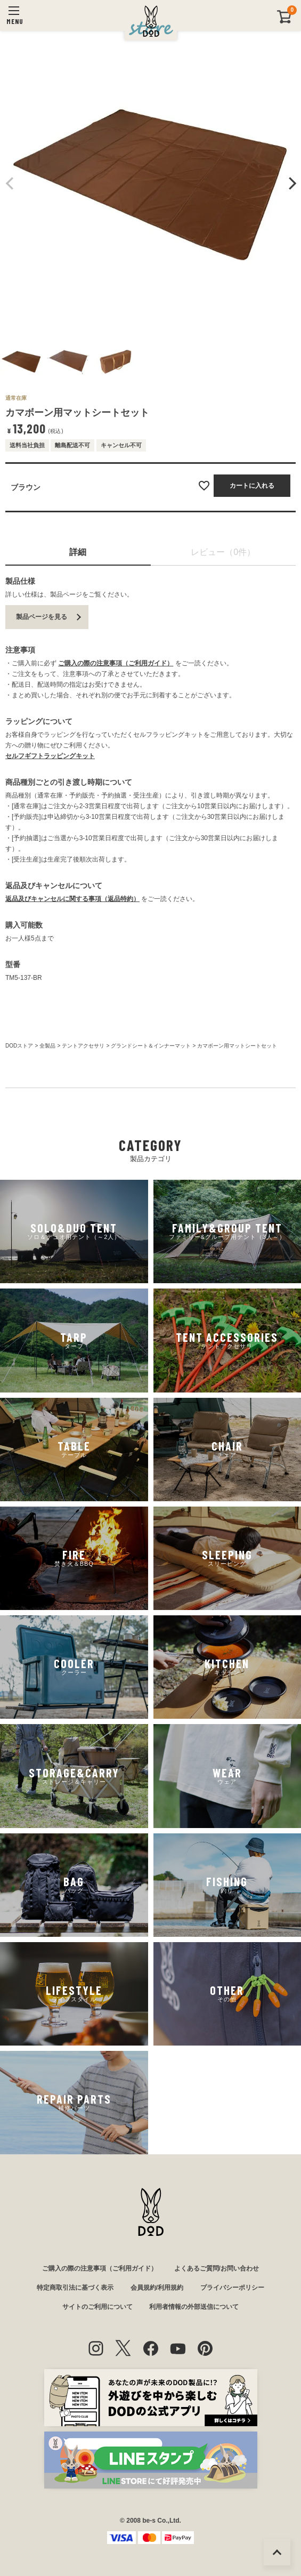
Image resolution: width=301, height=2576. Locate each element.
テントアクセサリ (83, 1046)
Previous (10, 183)
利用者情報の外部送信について (194, 2307)
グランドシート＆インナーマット (151, 1046)
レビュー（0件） (223, 552)
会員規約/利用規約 (157, 2287)
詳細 (77, 552)
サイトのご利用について (97, 2307)
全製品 (47, 1046)
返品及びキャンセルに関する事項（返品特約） (72, 899)
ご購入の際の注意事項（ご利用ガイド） (115, 663)
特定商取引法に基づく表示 (75, 2287)
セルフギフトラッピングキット (50, 756)
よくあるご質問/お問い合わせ (216, 2268)
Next (291, 183)
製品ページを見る (41, 617)
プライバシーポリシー (232, 2287)
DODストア (19, 1046)
